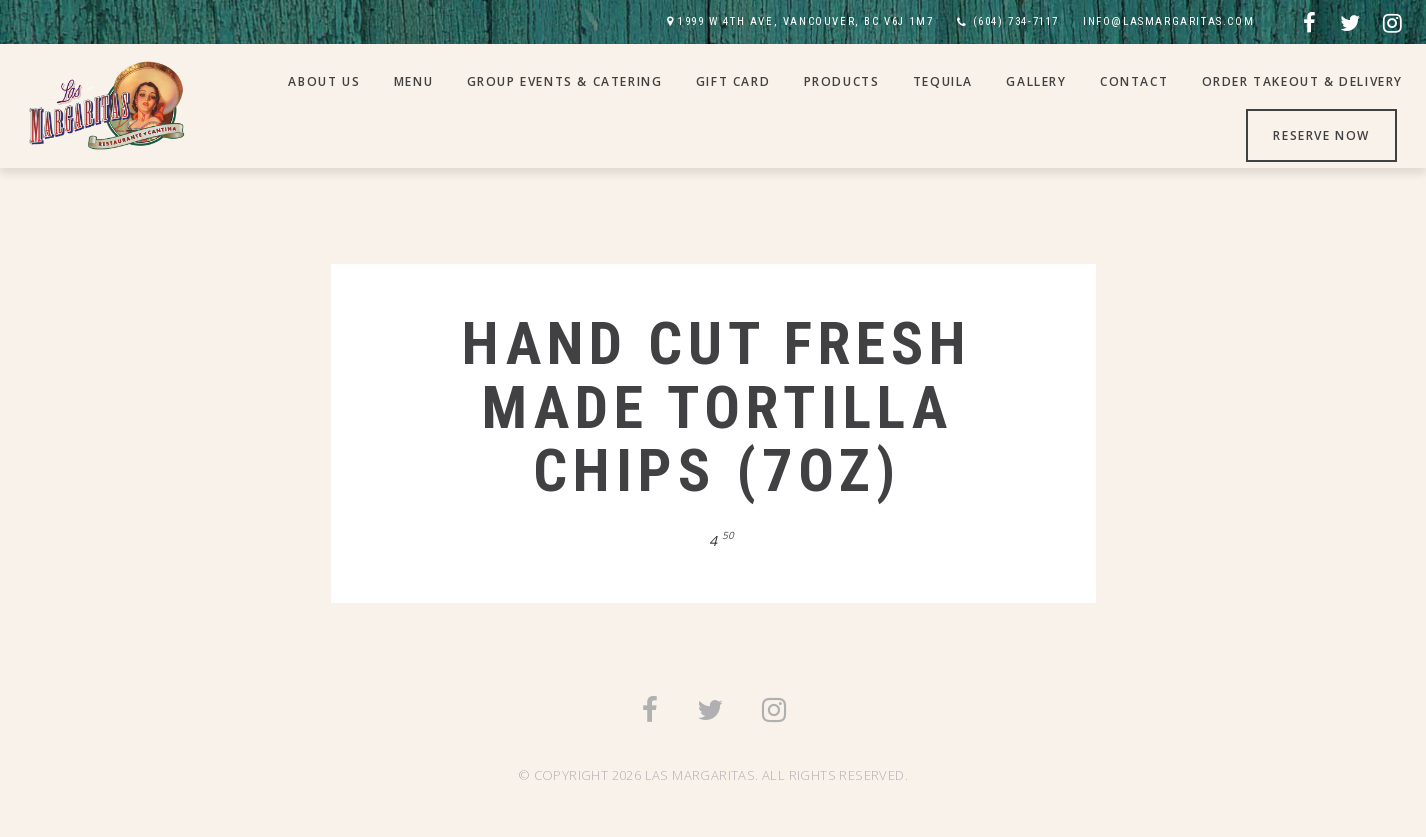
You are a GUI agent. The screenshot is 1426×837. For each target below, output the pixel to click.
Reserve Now (1321, 135)
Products (842, 81)
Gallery (1036, 81)
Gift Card (733, 81)
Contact (1134, 81)
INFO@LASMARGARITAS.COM (1168, 21)
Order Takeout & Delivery (1302, 81)
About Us (324, 81)
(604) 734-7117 (1016, 21)
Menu (413, 81)
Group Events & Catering (565, 81)
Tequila (943, 81)
